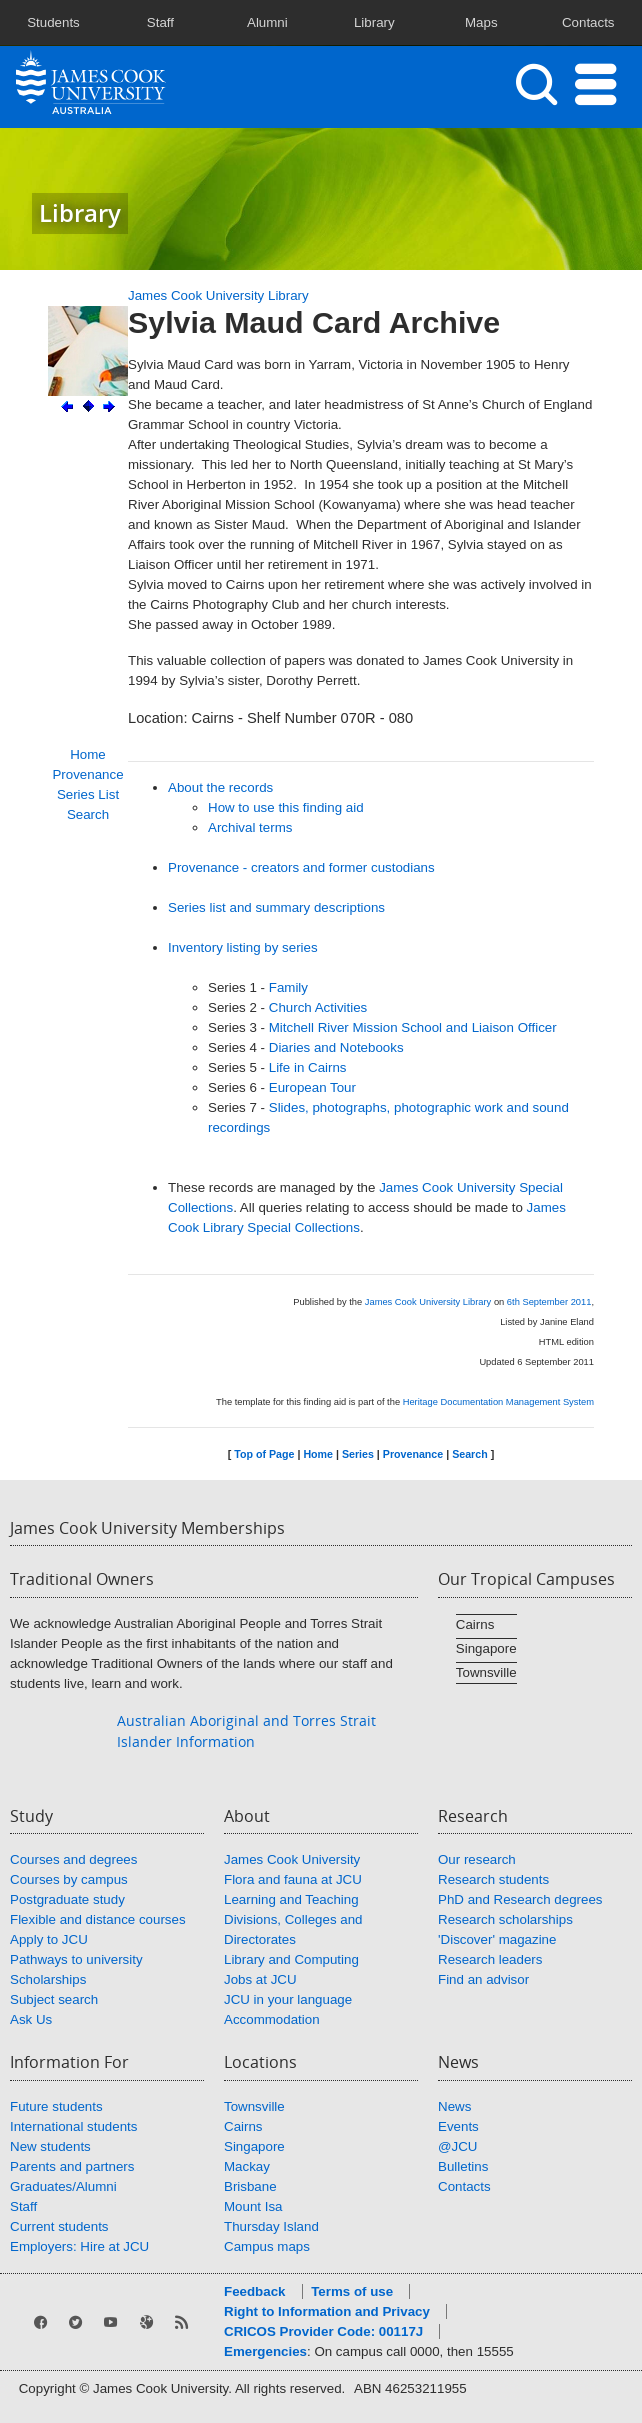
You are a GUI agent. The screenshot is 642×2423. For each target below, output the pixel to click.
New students (50, 2146)
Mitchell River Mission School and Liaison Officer (413, 1027)
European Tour (312, 1087)
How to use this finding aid (286, 807)
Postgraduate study (67, 1899)
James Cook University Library (218, 295)
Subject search (54, 1999)
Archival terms (250, 827)
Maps (481, 22)
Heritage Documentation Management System (498, 1402)
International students (73, 2126)
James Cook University (292, 1859)
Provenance (87, 774)
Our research (477, 1859)
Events (458, 2126)
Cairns (475, 1624)
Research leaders (490, 1959)
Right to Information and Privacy (327, 2311)
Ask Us (31, 2019)
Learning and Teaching (291, 1899)
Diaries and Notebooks (336, 1047)
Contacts (588, 22)
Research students (493, 1879)
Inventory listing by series (243, 947)
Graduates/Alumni (63, 2186)
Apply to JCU (49, 1939)
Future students (56, 2106)
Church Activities (318, 1007)
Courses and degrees (73, 1859)
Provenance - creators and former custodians (301, 867)
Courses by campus (69, 1879)
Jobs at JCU (260, 1979)
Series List (88, 794)
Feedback (255, 2291)
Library (374, 22)
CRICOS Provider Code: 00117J (323, 2331)
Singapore (486, 1648)
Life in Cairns (308, 1067)
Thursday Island (271, 2226)
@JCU (457, 2146)
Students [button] (53, 22)
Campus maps (267, 2246)
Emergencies (265, 2351)
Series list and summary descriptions (276, 907)
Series (358, 1454)
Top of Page (264, 1454)
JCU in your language (288, 1999)
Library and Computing (291, 1959)
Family (288, 987)
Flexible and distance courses (98, 1919)
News (454, 2106)
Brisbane (250, 2186)
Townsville (486, 1672)
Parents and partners (72, 2166)
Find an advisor (483, 1979)
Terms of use (352, 2291)
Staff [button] (160, 22)
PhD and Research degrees (520, 1899)
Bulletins (463, 2166)
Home (88, 754)
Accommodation (272, 2019)
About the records (220, 787)
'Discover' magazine (497, 1939)
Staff (23, 2206)
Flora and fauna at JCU (293, 1879)
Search (88, 814)
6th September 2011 (549, 1302)
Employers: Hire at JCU (79, 2246)
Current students (59, 2226)
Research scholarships (505, 1919)
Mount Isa (253, 2206)
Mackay (247, 2166)
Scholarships (48, 1979)
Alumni (267, 22)
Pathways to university (76, 1959)
